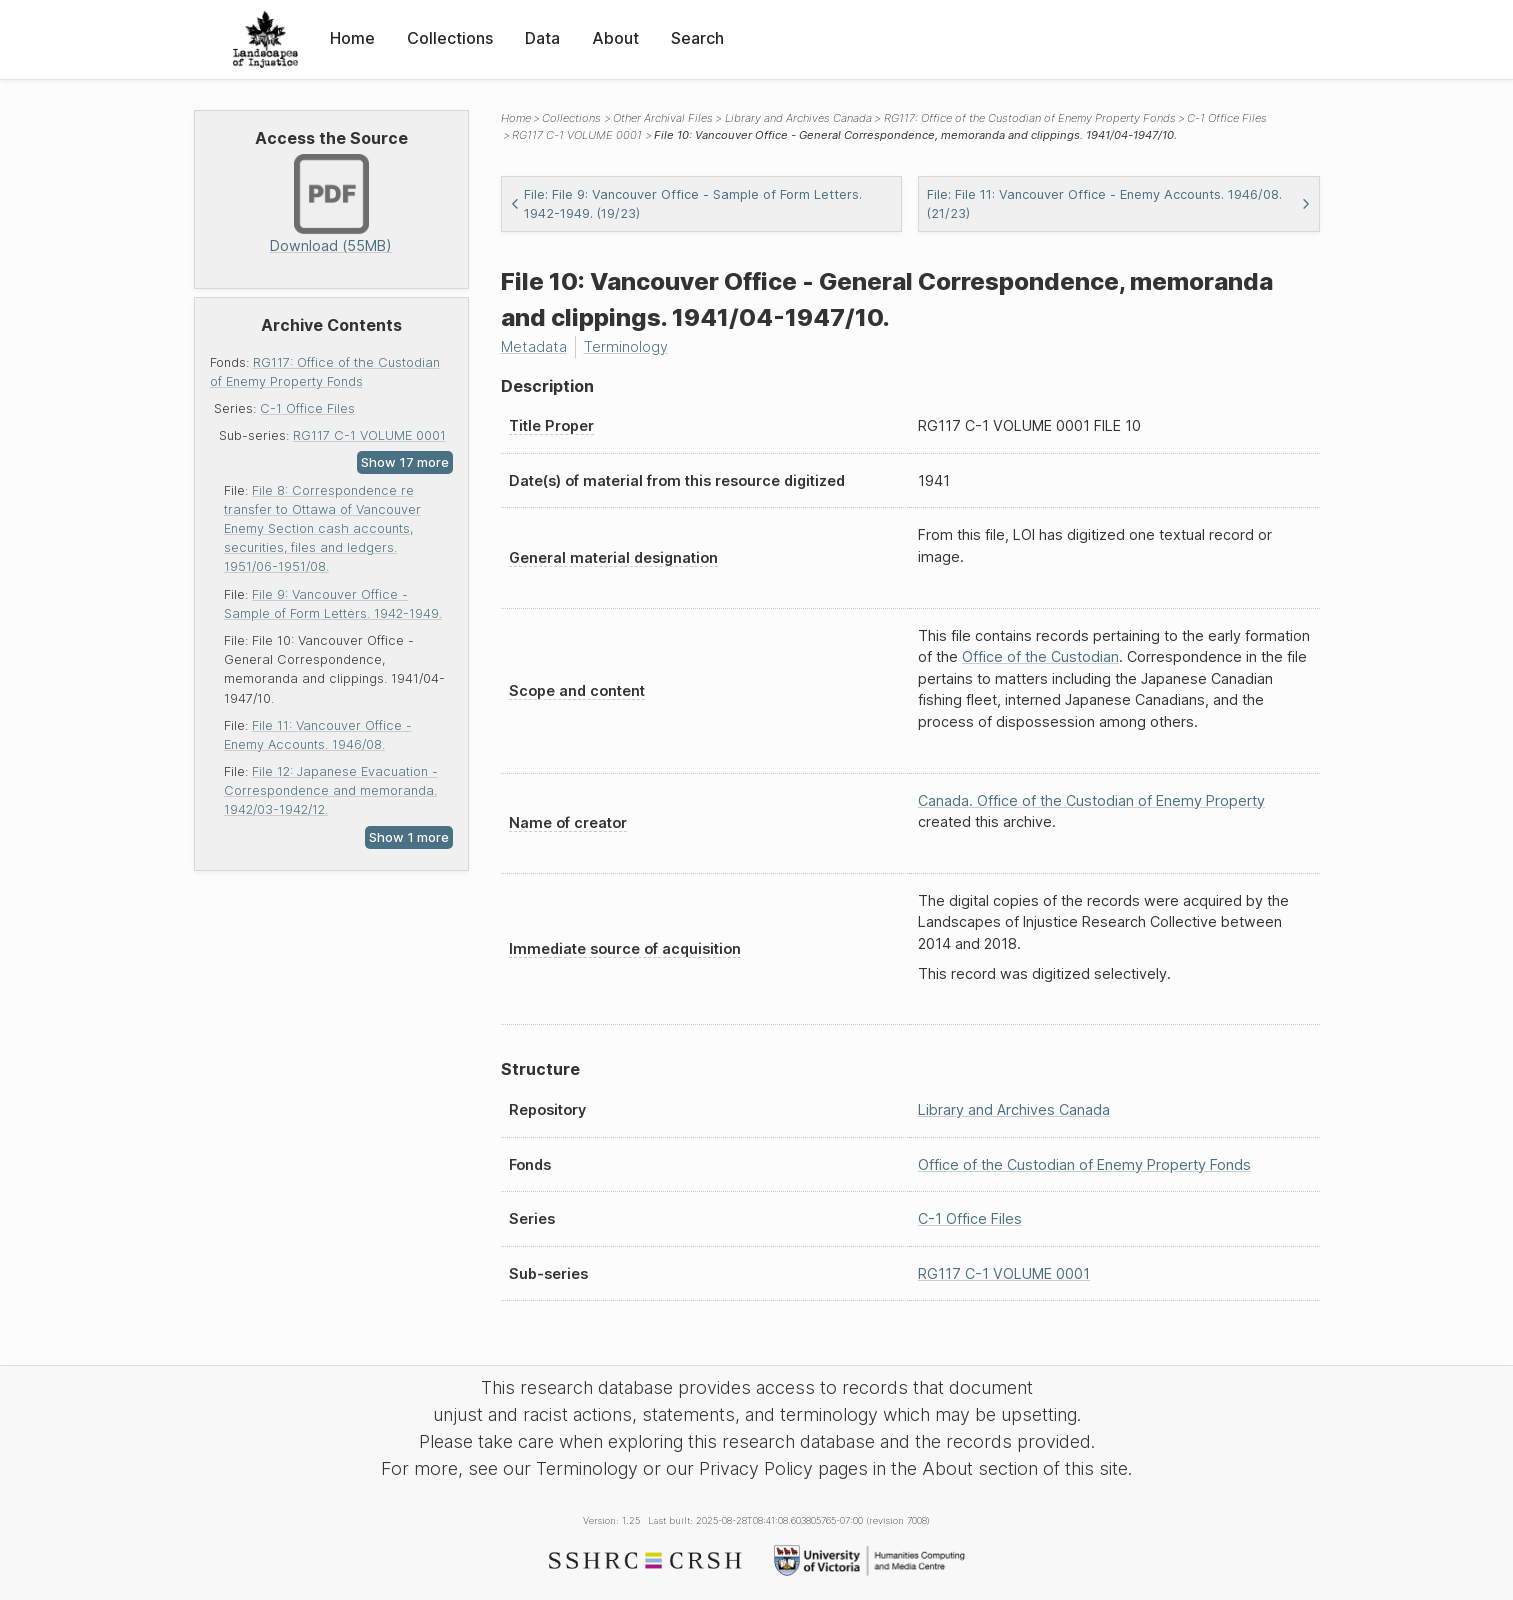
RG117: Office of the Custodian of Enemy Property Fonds (1030, 118)
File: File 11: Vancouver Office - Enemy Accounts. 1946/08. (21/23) (1119, 204)
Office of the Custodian (1040, 656)
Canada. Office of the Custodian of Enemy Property (1091, 800)
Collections (450, 38)
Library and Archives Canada (798, 118)
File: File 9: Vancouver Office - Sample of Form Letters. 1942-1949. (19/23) (686, 204)
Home (352, 38)
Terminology (626, 346)
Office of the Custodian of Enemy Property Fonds (1084, 1164)
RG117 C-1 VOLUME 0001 (369, 435)
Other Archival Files (663, 118)
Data (542, 38)
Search (697, 38)
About (615, 38)
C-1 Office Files (307, 408)
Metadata (534, 346)
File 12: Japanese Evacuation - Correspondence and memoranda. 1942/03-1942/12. (331, 790)
